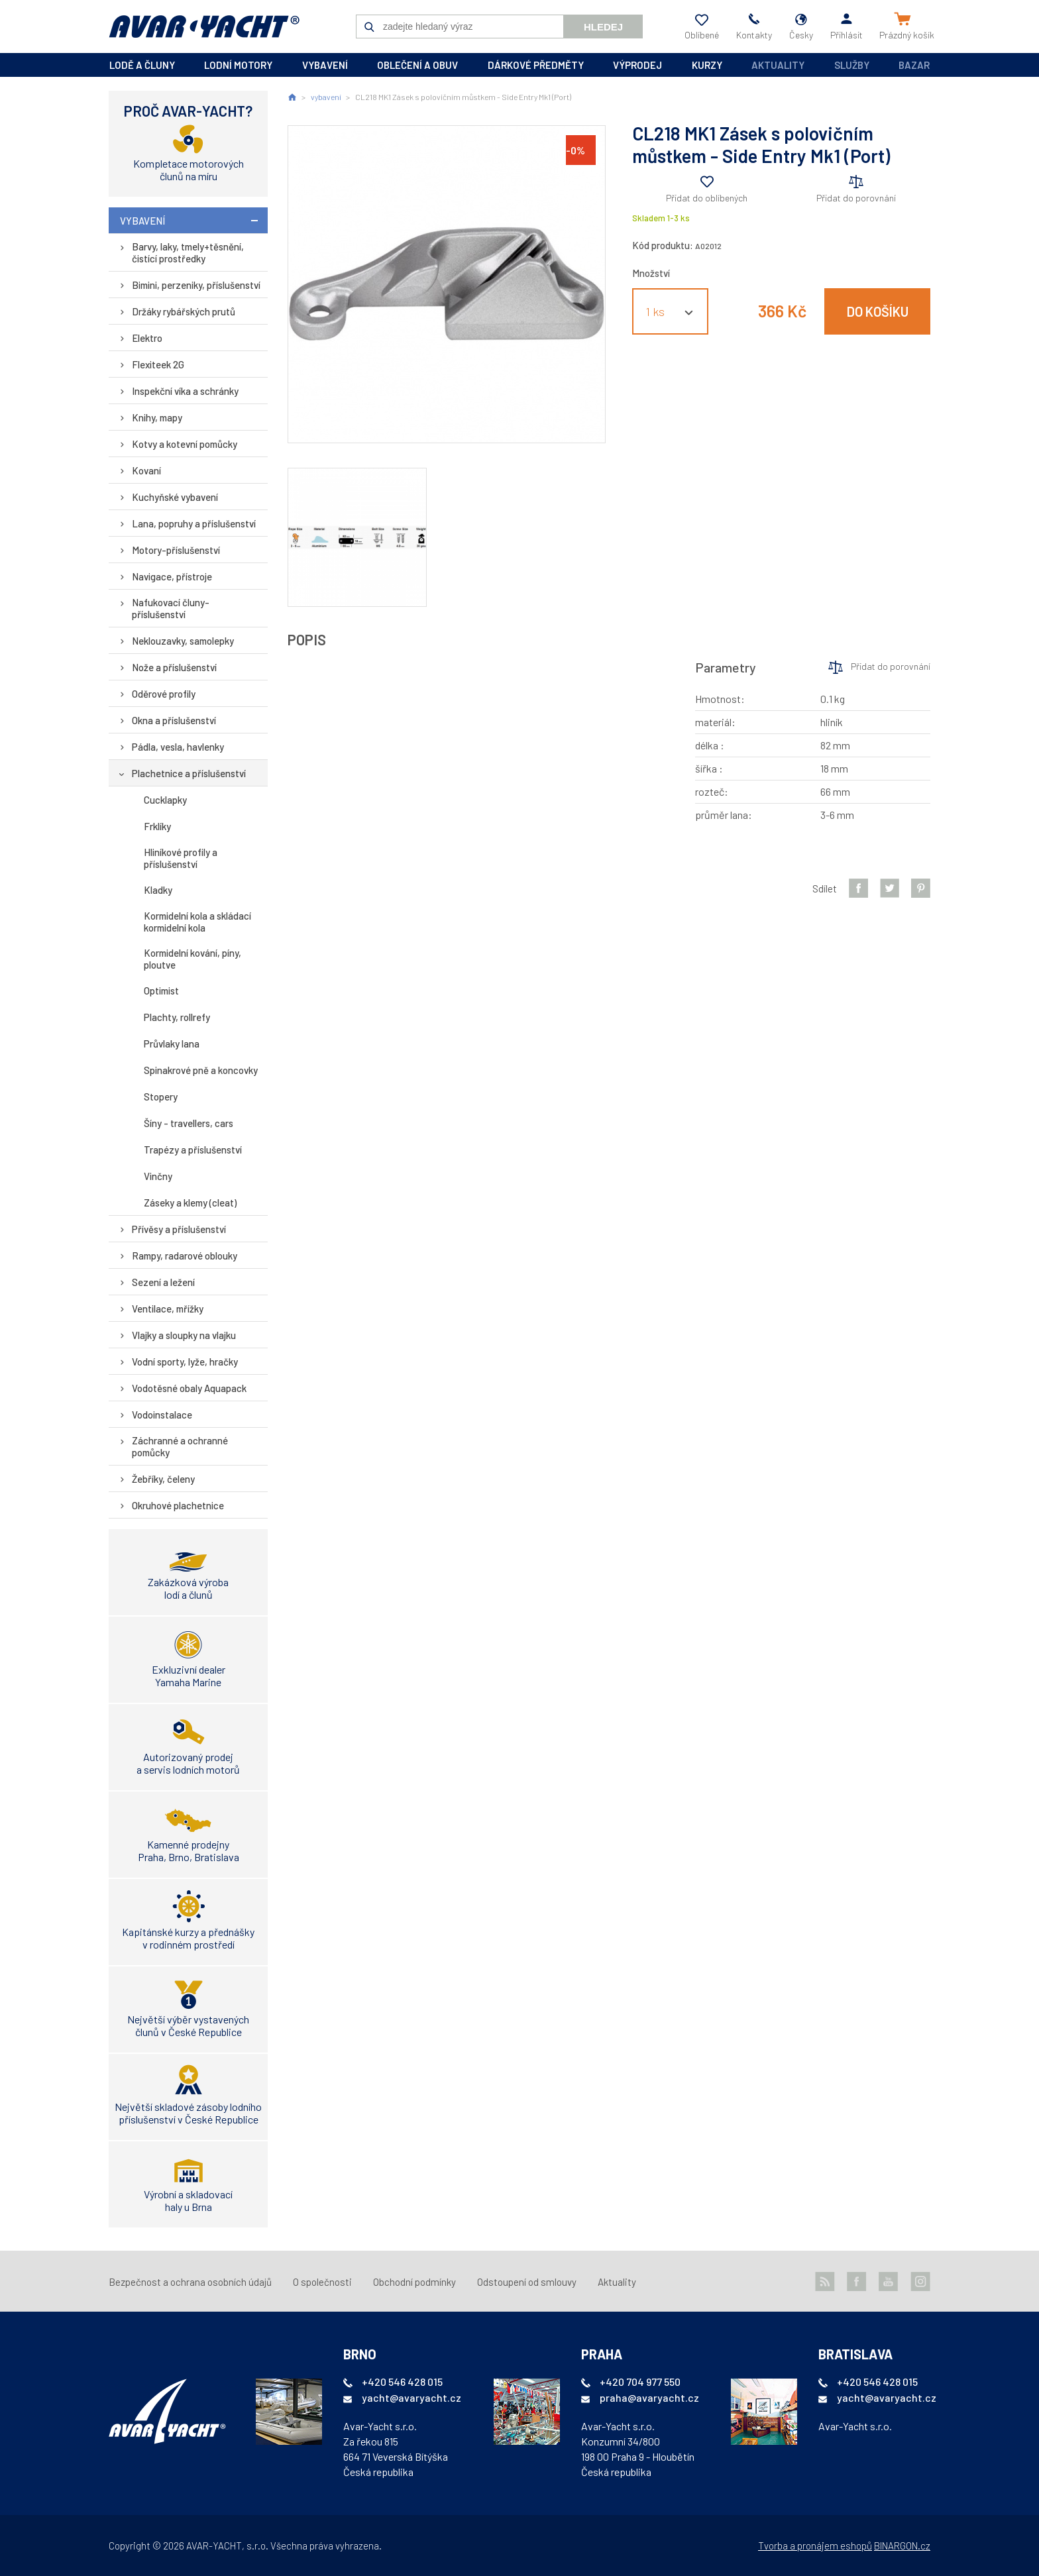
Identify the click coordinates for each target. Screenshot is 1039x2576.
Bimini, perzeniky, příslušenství (196, 285)
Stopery (161, 1096)
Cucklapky (165, 800)
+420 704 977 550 (640, 2381)
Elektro (147, 338)
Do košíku (877, 311)
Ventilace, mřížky (167, 1309)
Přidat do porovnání (856, 197)
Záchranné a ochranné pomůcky (180, 1446)
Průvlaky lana (171, 1043)
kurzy (707, 65)
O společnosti (322, 2282)
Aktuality (777, 65)
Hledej (603, 26)
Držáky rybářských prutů (183, 311)
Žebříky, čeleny (163, 1479)
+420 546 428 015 (402, 2381)
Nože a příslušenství (174, 667)
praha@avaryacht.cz (649, 2397)
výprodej (637, 65)
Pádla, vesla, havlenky (178, 747)
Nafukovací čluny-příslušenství (170, 608)
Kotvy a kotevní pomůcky (184, 444)
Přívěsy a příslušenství (179, 1229)
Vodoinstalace (162, 1415)
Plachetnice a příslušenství (189, 773)
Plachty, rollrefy (177, 1017)
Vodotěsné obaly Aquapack (189, 1388)
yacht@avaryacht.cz (411, 2397)
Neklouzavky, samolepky (183, 641)
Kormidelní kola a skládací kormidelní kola (197, 922)
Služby (851, 65)
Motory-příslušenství (176, 550)
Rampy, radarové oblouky (184, 1255)
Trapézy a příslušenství (193, 1149)
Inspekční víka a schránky (185, 391)
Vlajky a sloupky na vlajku (184, 1335)
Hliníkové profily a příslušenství (180, 858)
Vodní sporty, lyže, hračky (185, 1362)
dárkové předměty (536, 65)
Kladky (158, 890)
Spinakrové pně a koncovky (201, 1070)
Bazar (914, 65)
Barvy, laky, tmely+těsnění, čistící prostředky (188, 252)
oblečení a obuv (417, 65)
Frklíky (157, 826)
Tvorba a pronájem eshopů (815, 2545)
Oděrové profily (163, 694)
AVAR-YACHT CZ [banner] (204, 26)
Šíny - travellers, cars (188, 1123)
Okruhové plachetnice (178, 1505)
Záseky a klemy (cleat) (190, 1202)
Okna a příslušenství (174, 720)
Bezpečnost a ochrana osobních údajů (190, 2282)
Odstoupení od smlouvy (526, 2282)
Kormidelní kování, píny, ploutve (192, 959)
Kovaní (146, 470)
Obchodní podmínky (414, 2282)
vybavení (325, 65)
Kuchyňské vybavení (175, 497)
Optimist (161, 990)
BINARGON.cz (902, 2545)
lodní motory (238, 65)
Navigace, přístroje (172, 576)
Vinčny (158, 1176)
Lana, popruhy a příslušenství (194, 523)
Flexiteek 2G (158, 364)
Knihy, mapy (157, 417)
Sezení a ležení (163, 1282)
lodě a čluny (142, 65)
